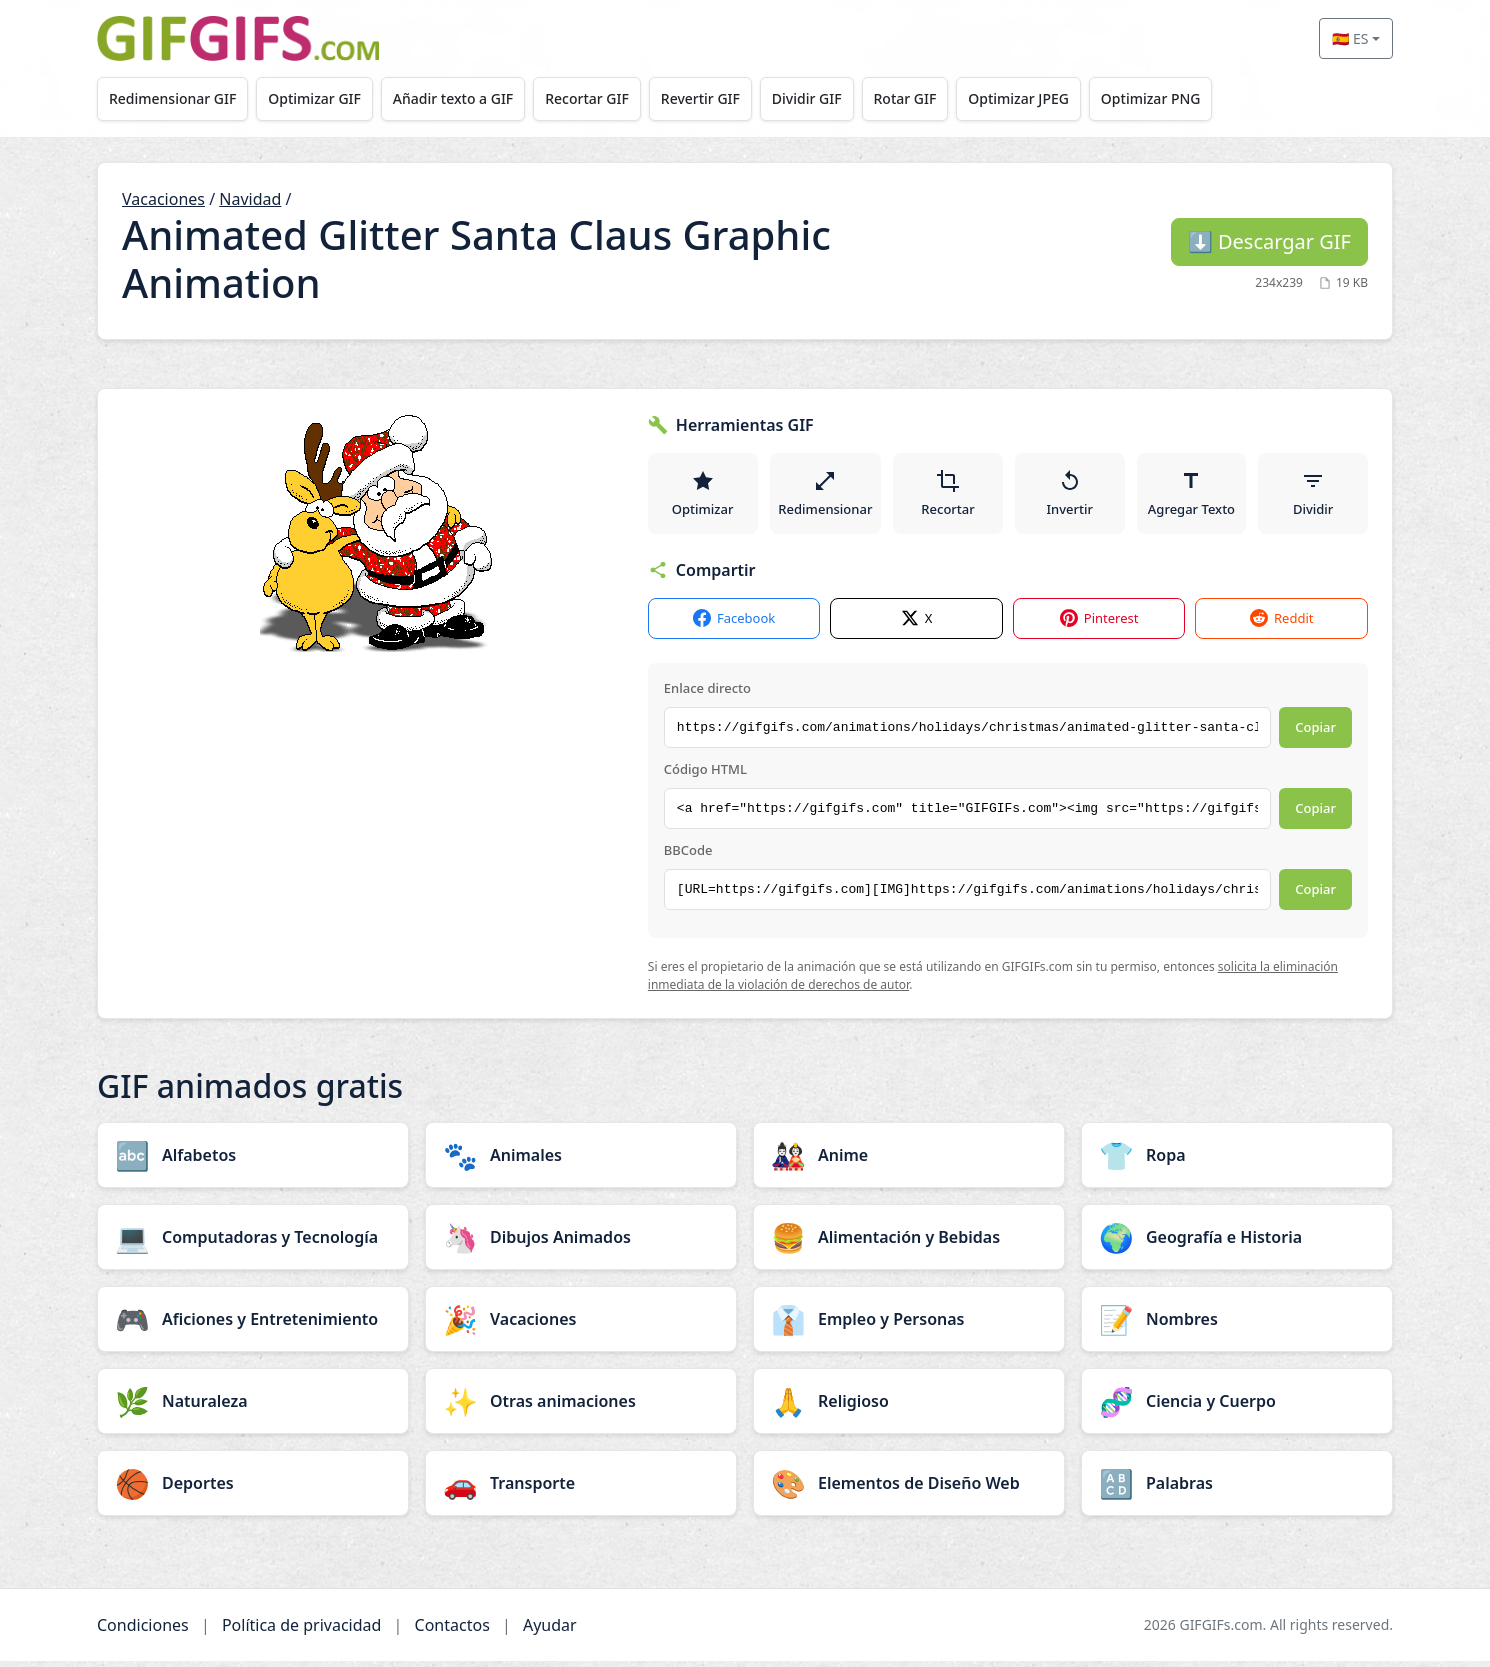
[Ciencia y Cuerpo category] (1237, 1407)
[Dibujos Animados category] (581, 1243)
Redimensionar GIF (174, 98)
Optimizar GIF (320, 98)
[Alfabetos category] (253, 1161)
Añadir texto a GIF (462, 98)
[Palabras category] (1237, 1489)
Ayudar (550, 1631)
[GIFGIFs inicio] (238, 38)
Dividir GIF (827, 98)
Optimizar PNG (1182, 98)
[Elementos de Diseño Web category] (909, 1489)
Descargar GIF (1269, 241)
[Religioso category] (909, 1407)
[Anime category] (909, 1161)
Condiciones (143, 1631)
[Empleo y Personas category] (909, 1325)
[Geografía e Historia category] (1237, 1243)
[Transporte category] (581, 1489)
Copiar (1315, 734)
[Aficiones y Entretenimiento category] (253, 1325)
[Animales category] (581, 1161)
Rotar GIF (928, 98)
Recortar (949, 496)
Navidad (250, 199)
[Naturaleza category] (253, 1407)
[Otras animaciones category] (581, 1407)
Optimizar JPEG (1046, 98)
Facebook (734, 625)
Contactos (452, 1631)
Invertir (1071, 496)
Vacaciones (163, 199)
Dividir (1313, 496)
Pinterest (1099, 625)
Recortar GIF (600, 98)
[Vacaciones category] (581, 1325)
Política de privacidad (302, 1631)
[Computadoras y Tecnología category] (253, 1243)
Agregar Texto (1192, 496)
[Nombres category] (1237, 1325)
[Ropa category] (1237, 1161)
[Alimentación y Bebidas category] (909, 1243)
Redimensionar (826, 496)
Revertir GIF (716, 98)
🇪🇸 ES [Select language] (1350, 38)
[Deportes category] (253, 1489)
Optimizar (703, 496)
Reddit (1281, 625)
